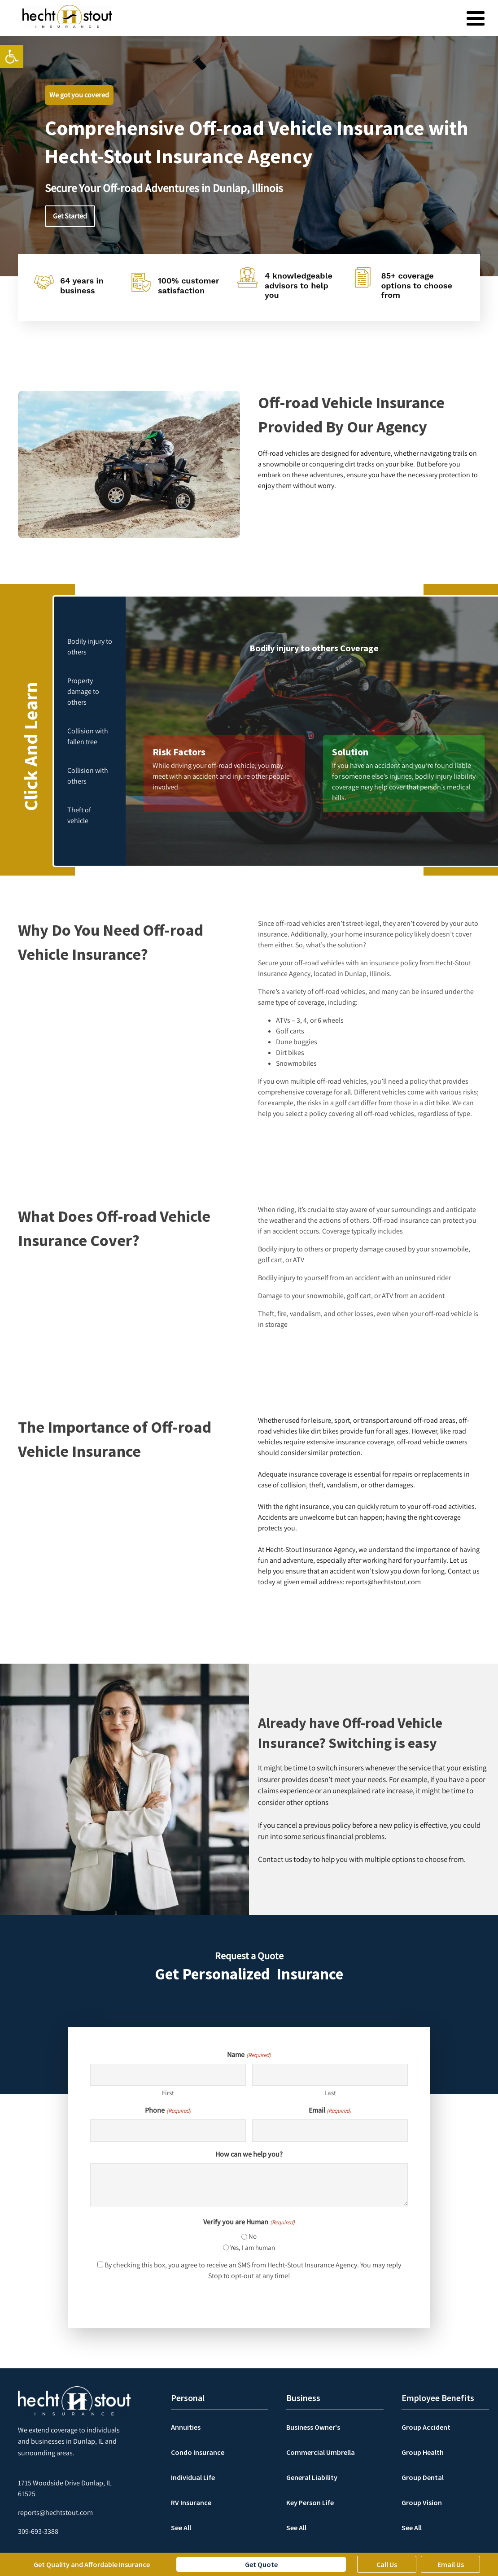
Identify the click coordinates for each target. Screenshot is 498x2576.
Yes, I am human (252, 2247)
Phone (168, 2110)
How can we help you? (249, 2154)
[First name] (168, 2075)
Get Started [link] (70, 216)
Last (330, 2092)
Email (330, 2110)
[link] (11, 56)
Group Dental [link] (423, 2477)
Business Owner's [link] (313, 2427)
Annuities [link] (186, 2427)
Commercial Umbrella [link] (320, 2452)
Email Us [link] (450, 2564)
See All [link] (181, 2527)
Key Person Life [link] (310, 2502)
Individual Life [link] (193, 2477)
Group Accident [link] (426, 2427)
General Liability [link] (311, 2477)
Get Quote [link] (261, 2564)
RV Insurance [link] (191, 2502)
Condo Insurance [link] (197, 2452)
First (168, 2092)
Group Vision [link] (422, 2502)
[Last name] (330, 2075)
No (253, 2236)
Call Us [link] (386, 2564)
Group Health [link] (423, 2452)
